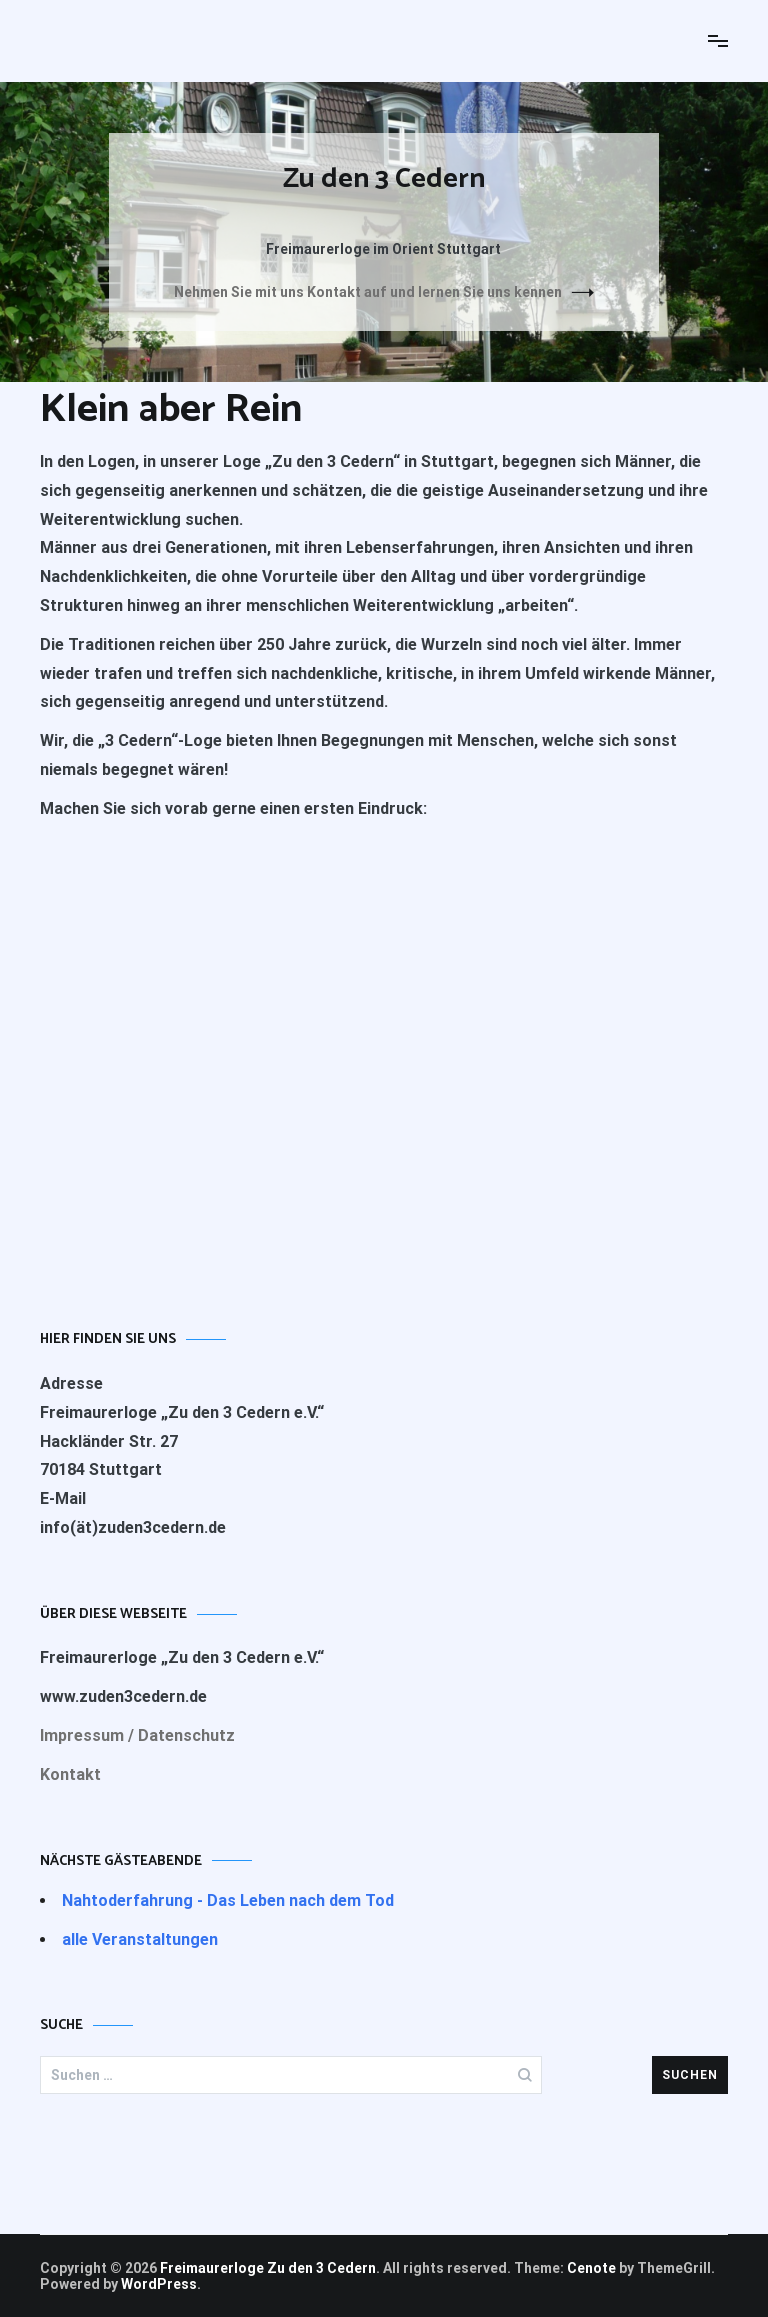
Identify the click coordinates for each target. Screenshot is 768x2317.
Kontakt (70, 1774)
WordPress (159, 2284)
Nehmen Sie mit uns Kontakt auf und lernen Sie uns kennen (368, 292)
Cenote (591, 2268)
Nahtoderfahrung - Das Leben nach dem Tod (228, 1900)
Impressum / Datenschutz (137, 1735)
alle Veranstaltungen (140, 1939)
